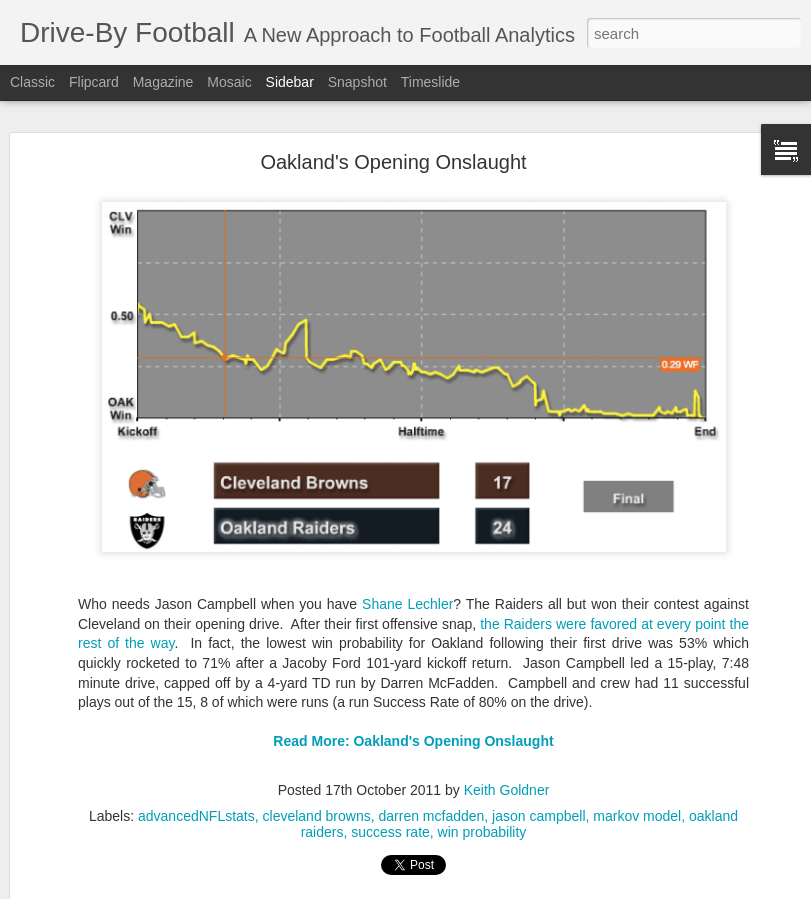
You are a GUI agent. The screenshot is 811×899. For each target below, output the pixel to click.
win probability (482, 816)
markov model (637, 800)
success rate (390, 816)
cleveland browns (317, 800)
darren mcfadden (431, 800)
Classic (32, 82)
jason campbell (538, 800)
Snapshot (357, 82)
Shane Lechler (407, 588)
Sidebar (290, 82)
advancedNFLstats (196, 800)
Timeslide (430, 82)
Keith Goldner (507, 774)
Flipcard (94, 82)
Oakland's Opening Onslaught (393, 146)
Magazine (163, 82)
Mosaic (229, 82)
